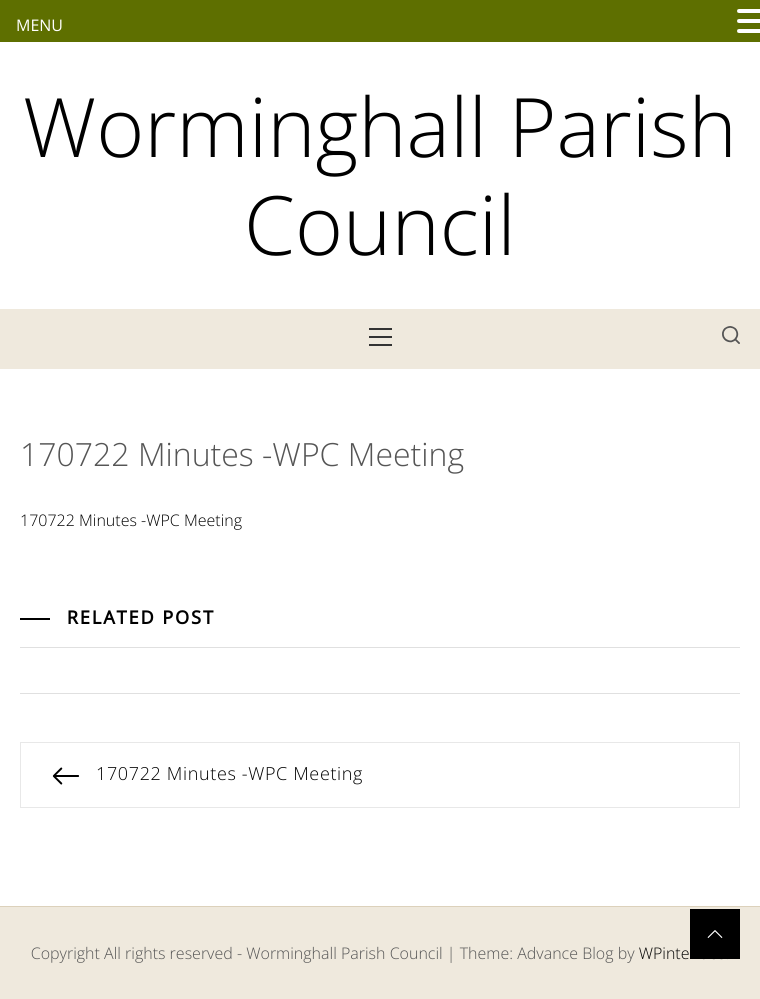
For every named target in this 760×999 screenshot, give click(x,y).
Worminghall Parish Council (380, 175)
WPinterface (682, 953)
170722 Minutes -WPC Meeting (131, 520)
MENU (39, 25)
